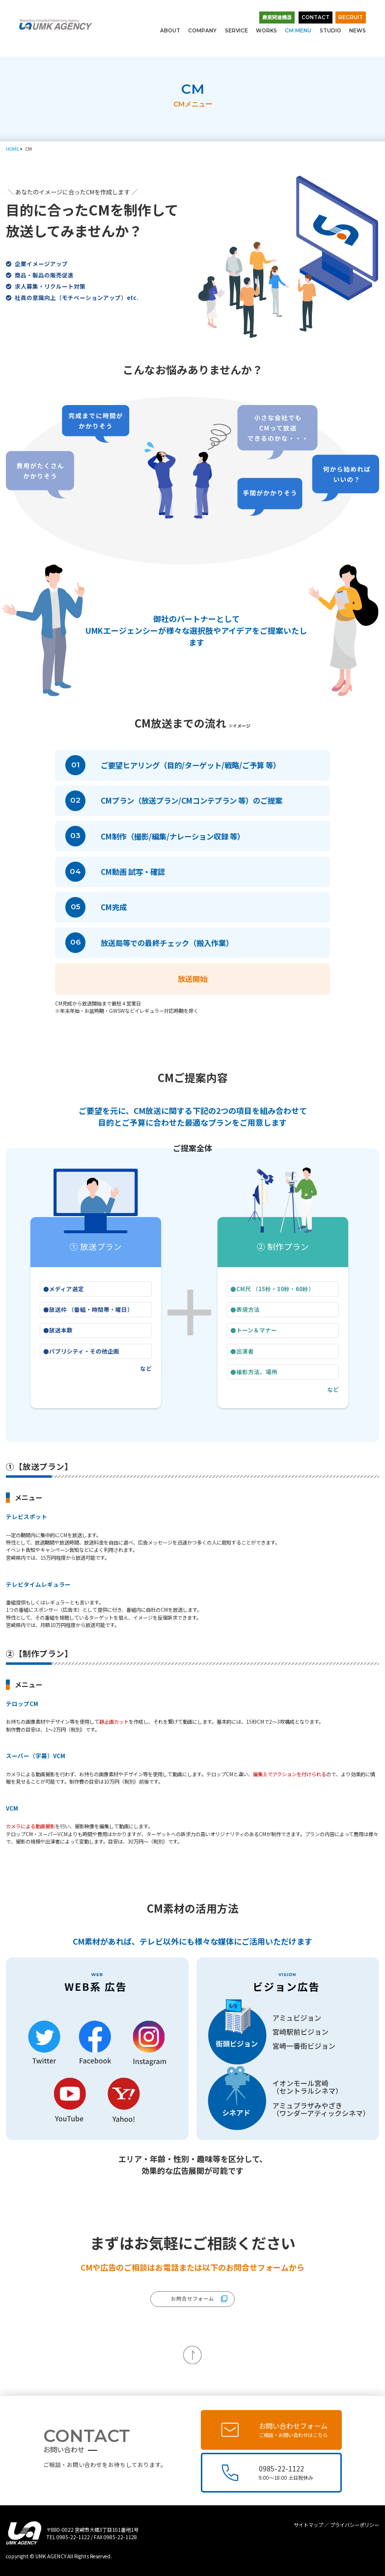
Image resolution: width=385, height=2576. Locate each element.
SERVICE (236, 30)
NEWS (357, 30)
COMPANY (202, 30)
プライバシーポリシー (354, 2524)
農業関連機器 (277, 17)
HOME (12, 149)
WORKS (266, 30)
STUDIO (330, 30)
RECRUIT (350, 17)
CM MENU (298, 30)
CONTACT (316, 17)
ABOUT (170, 30)
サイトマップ (308, 2524)
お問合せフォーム (192, 2298)
